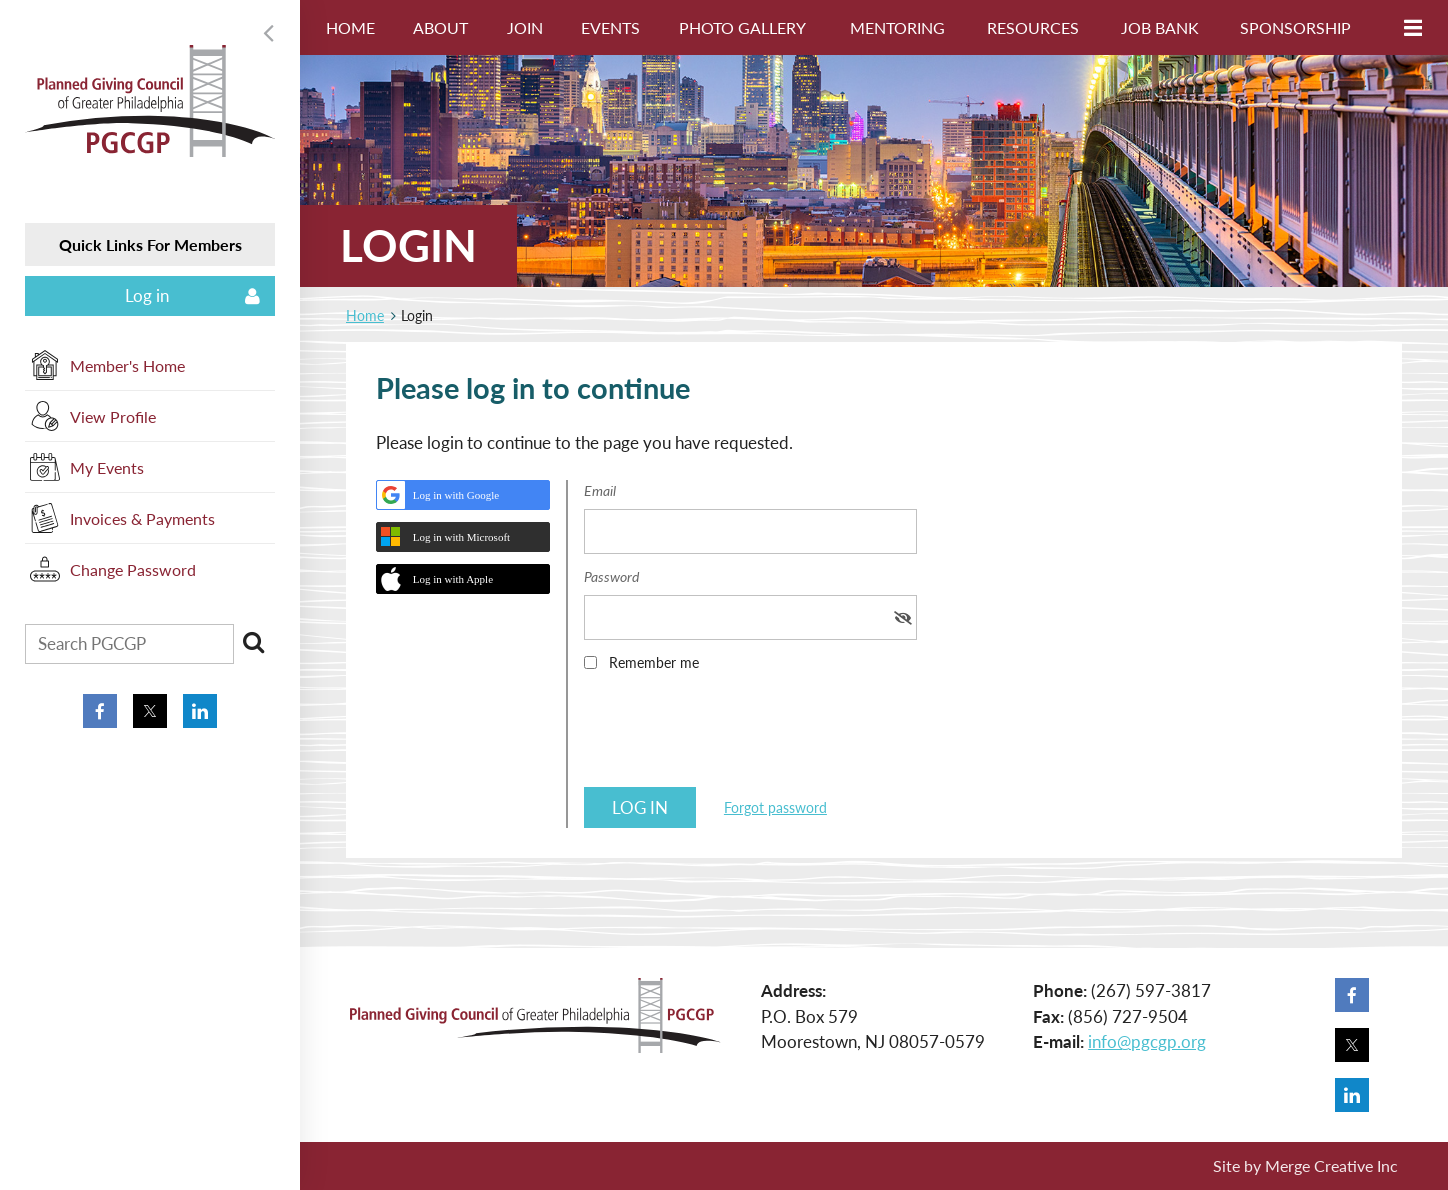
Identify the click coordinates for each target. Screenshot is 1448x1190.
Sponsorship (1295, 27)
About (440, 27)
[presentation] (736, 736)
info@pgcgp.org (1147, 1041)
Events (610, 27)
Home (350, 27)
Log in (147, 295)
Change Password (133, 569)
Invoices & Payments (142, 518)
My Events (107, 467)
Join (525, 27)
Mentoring (897, 27)
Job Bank (1160, 27)
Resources (1033, 27)
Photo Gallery (742, 27)
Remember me (654, 662)
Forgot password (775, 807)
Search (253, 642)
